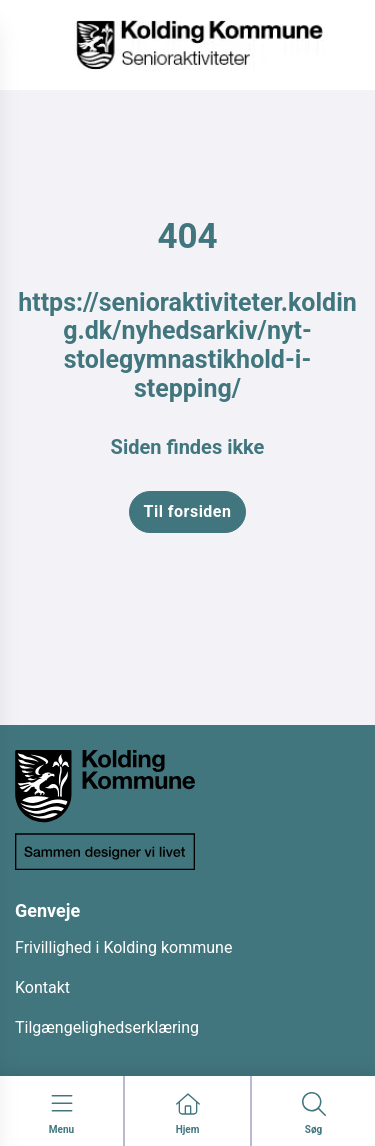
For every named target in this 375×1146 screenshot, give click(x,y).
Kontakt (42, 987)
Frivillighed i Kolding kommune (123, 947)
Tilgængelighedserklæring (107, 1027)
